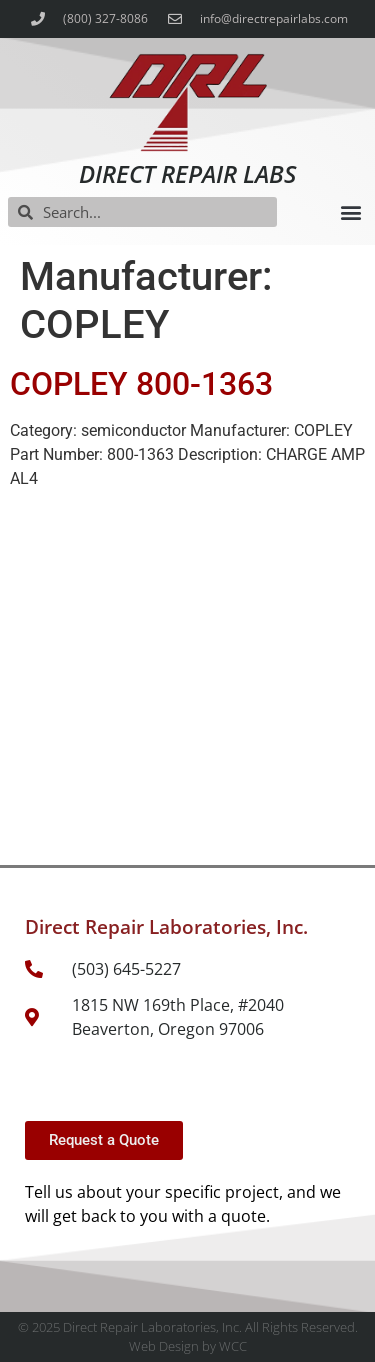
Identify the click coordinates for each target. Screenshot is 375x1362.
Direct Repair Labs (187, 173)
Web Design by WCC (188, 1346)
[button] (350, 212)
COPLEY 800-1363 (141, 384)
